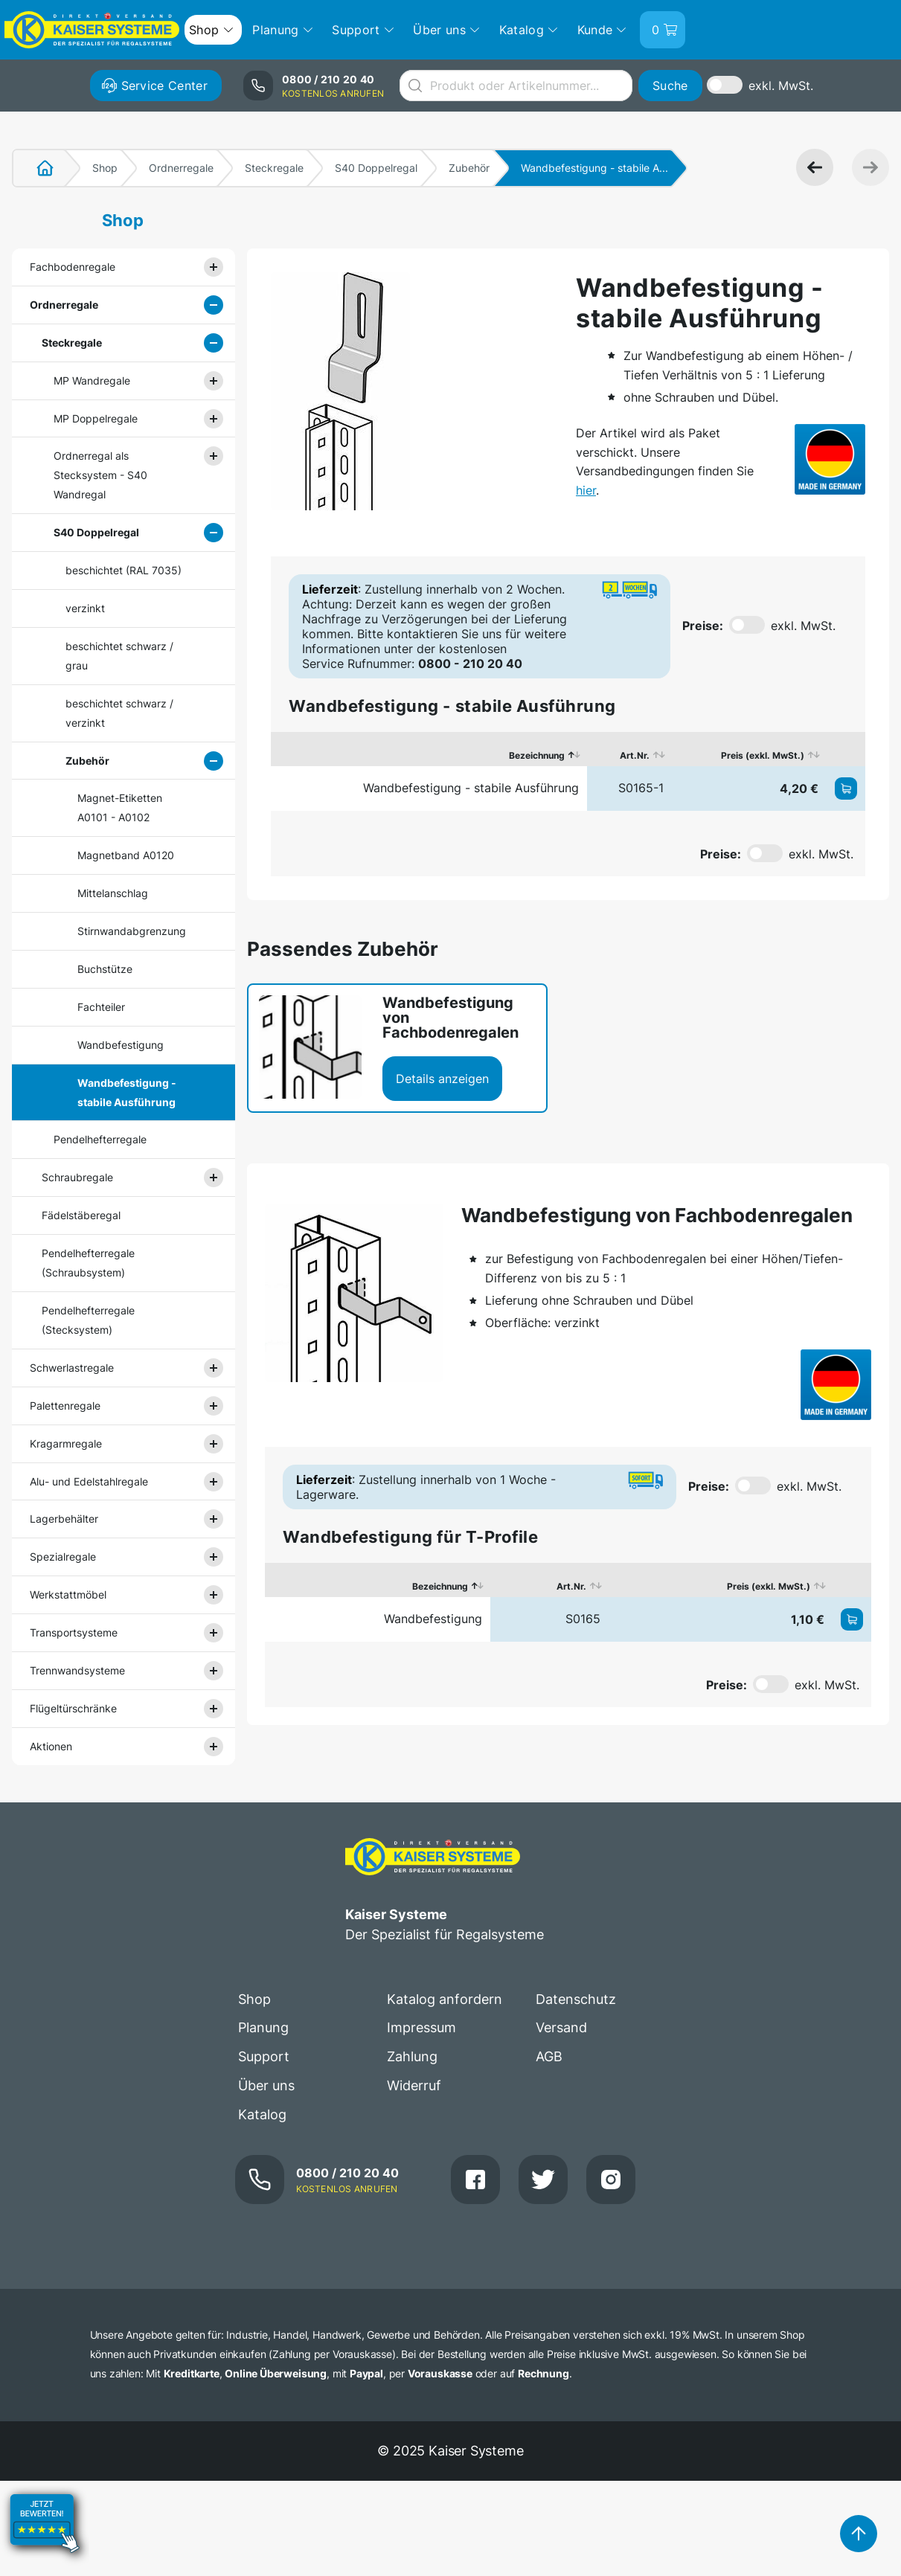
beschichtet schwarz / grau (119, 656)
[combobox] (516, 85)
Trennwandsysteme (77, 1670)
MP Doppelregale (96, 418)
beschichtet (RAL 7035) (123, 570)
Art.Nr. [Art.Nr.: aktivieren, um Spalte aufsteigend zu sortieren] (635, 755)
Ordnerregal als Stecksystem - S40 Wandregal (100, 475)
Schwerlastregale (72, 1367)
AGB (549, 2056)
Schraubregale (77, 1177)
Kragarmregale (66, 1443)
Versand (561, 2027)
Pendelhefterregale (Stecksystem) (88, 1320)
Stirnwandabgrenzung (131, 931)
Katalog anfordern (444, 1999)
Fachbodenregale (72, 266)
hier (586, 490)
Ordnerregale (181, 167)
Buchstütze (104, 969)
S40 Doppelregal (376, 167)
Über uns (266, 2085)
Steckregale (274, 167)
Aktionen (51, 1746)
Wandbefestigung (120, 1044)
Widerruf (414, 2085)
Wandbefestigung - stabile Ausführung (126, 1092)
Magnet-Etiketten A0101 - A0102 (119, 807)
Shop (105, 167)
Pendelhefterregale (100, 1139)
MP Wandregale (92, 380)
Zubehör (469, 167)
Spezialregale (63, 1556)
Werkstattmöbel (68, 1594)
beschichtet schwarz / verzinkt (119, 713)
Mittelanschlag (112, 893)
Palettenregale (65, 1405)
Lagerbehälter (64, 1518)
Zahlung (412, 2056)
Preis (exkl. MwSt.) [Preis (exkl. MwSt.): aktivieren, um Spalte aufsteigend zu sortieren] (762, 755)
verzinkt (85, 608)
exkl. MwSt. (780, 85)
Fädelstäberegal (81, 1215)
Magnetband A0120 (125, 855)
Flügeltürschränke (73, 1708)
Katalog (262, 2114)
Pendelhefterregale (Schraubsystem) (88, 1263)
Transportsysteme (74, 1632)
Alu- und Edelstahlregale (89, 1481)
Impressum (421, 2027)
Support (263, 2056)
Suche (670, 85)
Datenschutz (576, 1999)
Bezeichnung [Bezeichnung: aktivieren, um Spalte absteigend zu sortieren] (537, 755)
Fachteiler (101, 1006)
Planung (263, 2027)
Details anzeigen (442, 1078)
